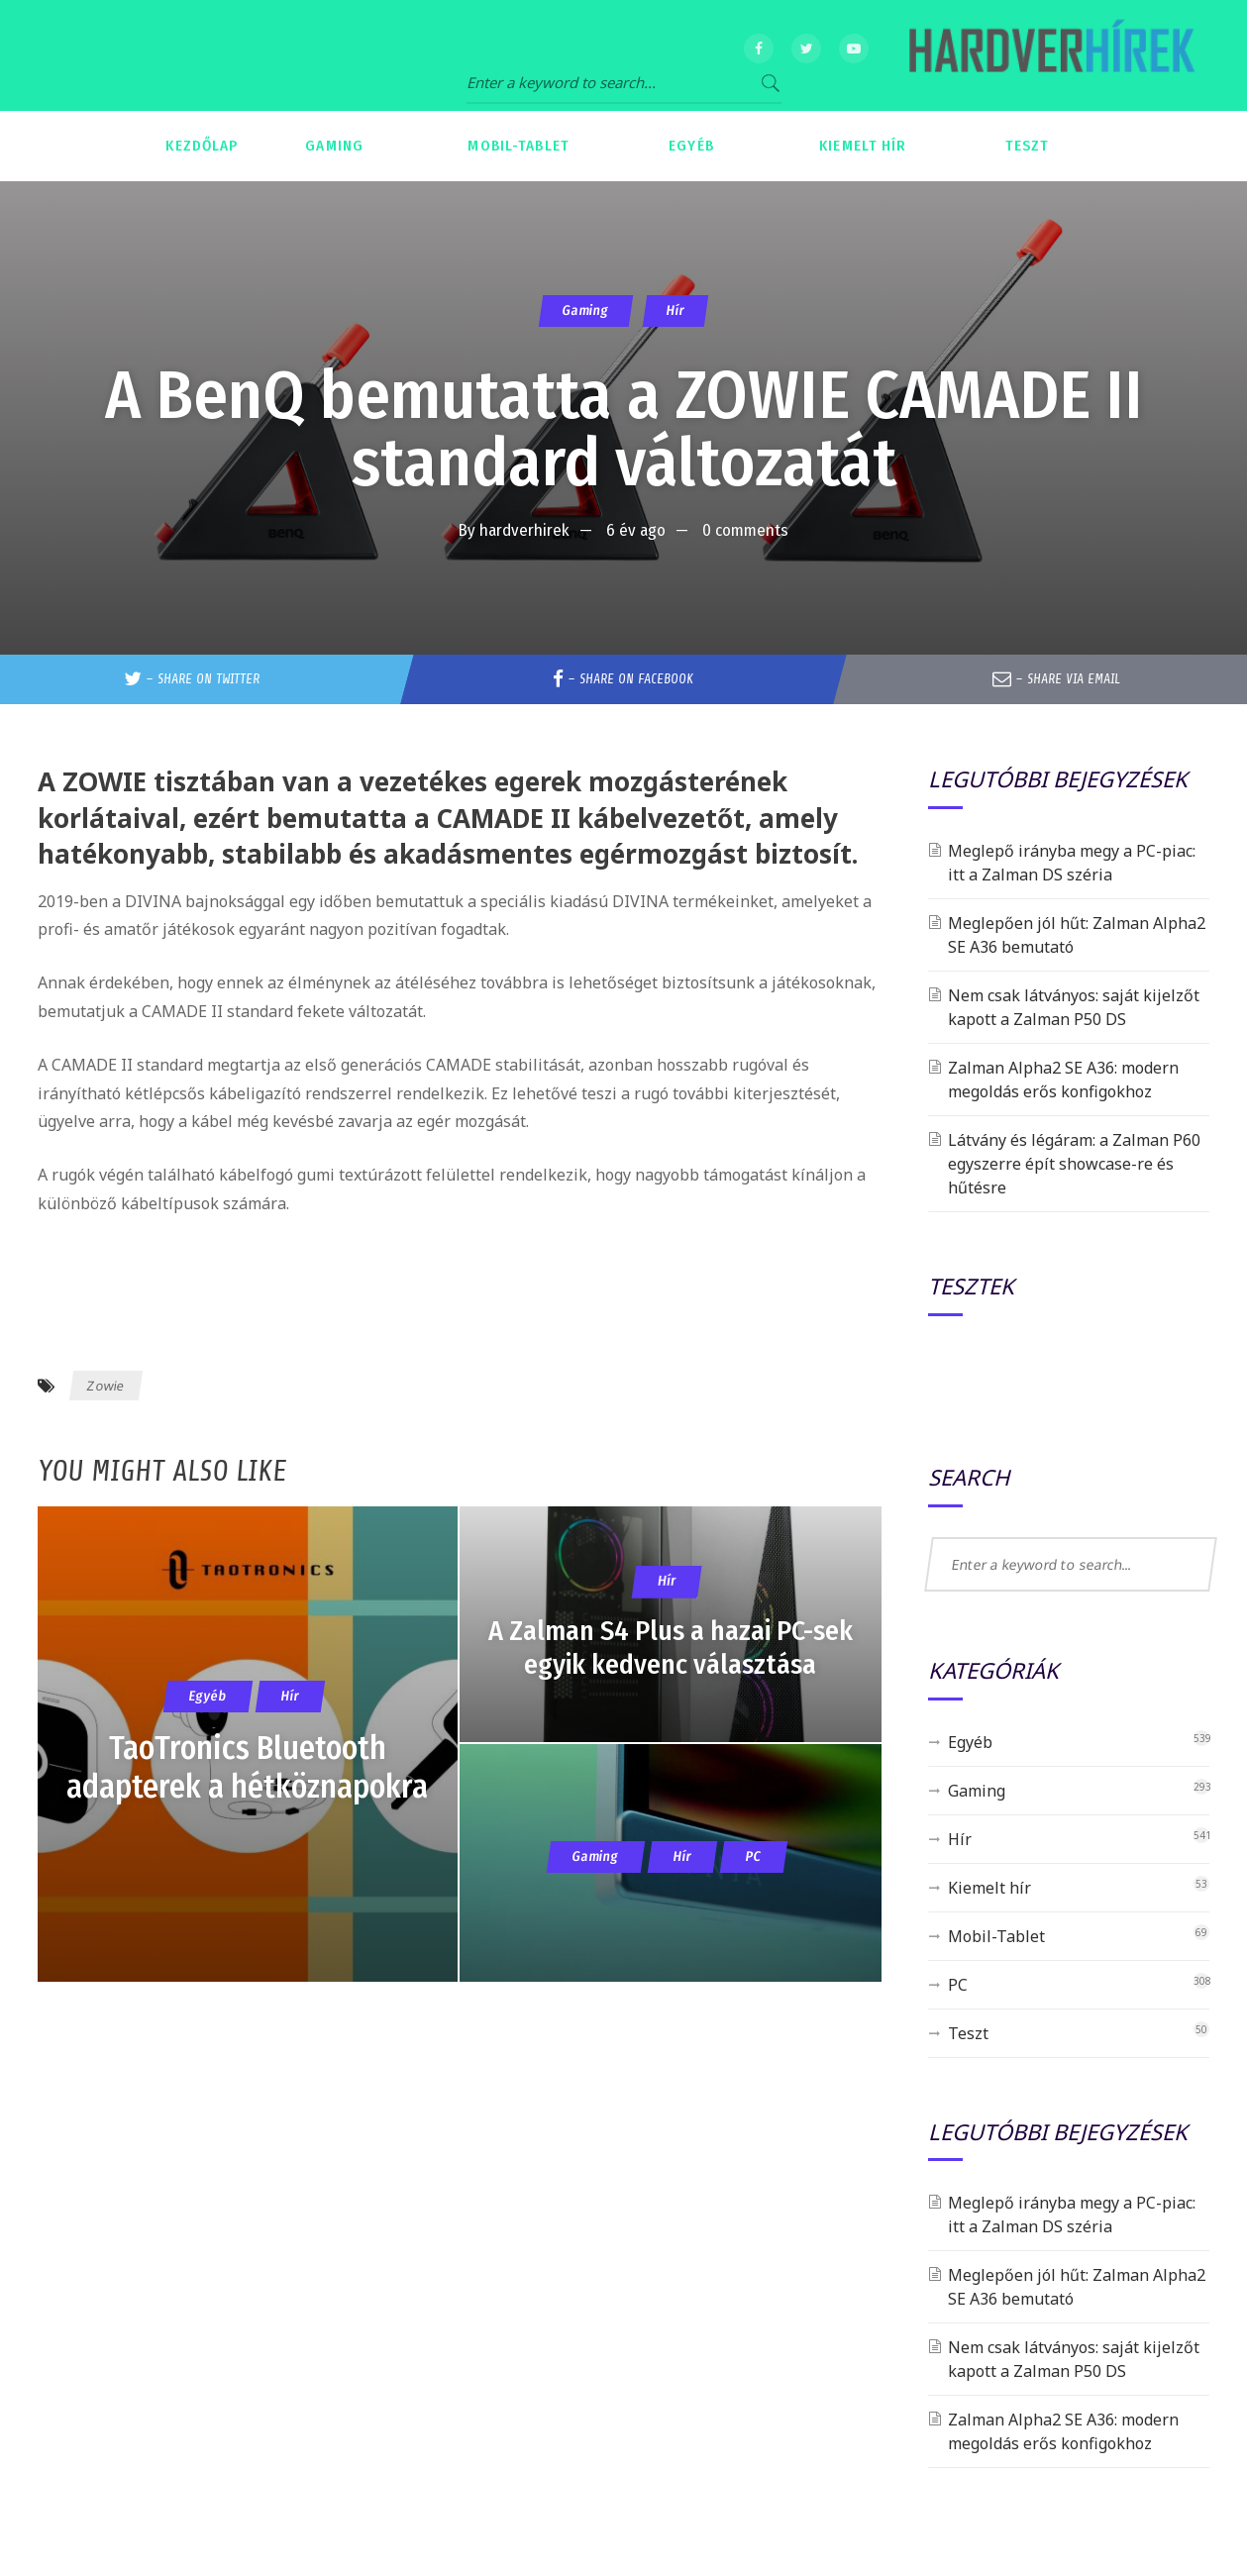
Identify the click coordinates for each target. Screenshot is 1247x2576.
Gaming (586, 310)
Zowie (106, 1385)
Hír (675, 310)
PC (958, 1985)
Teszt (968, 2033)
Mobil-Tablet (996, 1936)
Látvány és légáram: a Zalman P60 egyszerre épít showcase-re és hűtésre (1074, 1163)
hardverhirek (524, 530)
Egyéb (970, 1742)
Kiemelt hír (989, 1888)
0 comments (745, 530)
